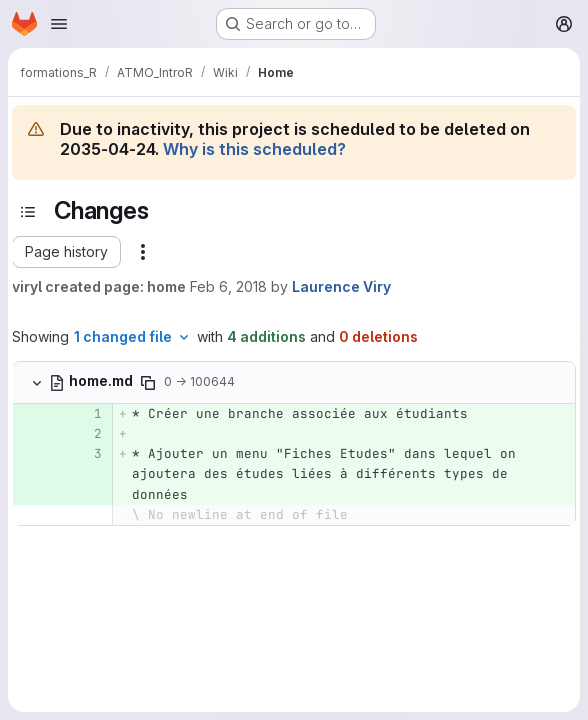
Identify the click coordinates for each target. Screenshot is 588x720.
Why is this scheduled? (254, 149)
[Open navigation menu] (59, 24)
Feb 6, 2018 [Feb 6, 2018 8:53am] (228, 286)
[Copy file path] (148, 383)
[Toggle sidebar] (28, 212)
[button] (66, 252)
